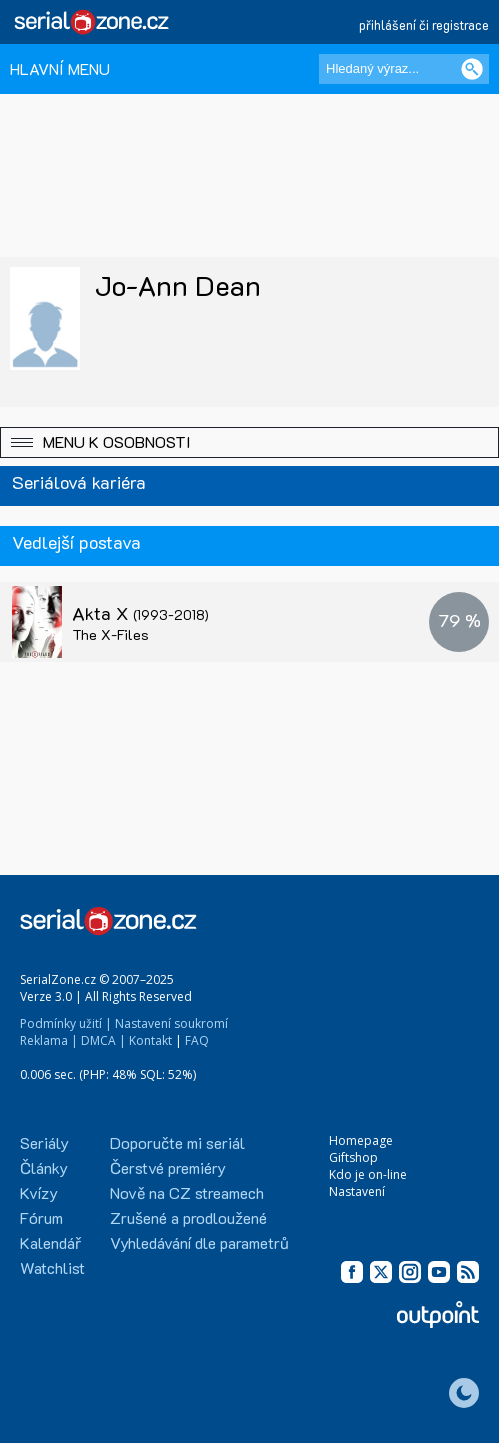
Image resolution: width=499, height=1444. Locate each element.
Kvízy (39, 1192)
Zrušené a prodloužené (188, 1217)
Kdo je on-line (368, 1174)
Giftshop (353, 1157)
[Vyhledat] (472, 69)
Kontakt (150, 1040)
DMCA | (103, 1040)
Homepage (361, 1140)
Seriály (44, 1142)
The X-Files (110, 634)
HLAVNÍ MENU (60, 68)
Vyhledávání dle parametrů (199, 1242)
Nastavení (357, 1191)
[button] (249, 442)
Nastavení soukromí (171, 1023)
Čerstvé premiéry (168, 1167)
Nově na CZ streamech (187, 1192)
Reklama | (49, 1040)
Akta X (140, 613)
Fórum (41, 1217)
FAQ (197, 1040)
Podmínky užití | (66, 1023)
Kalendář (50, 1242)
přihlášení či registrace (424, 24)
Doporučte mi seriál (177, 1142)
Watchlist (52, 1267)
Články (44, 1167)
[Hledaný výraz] (404, 69)
